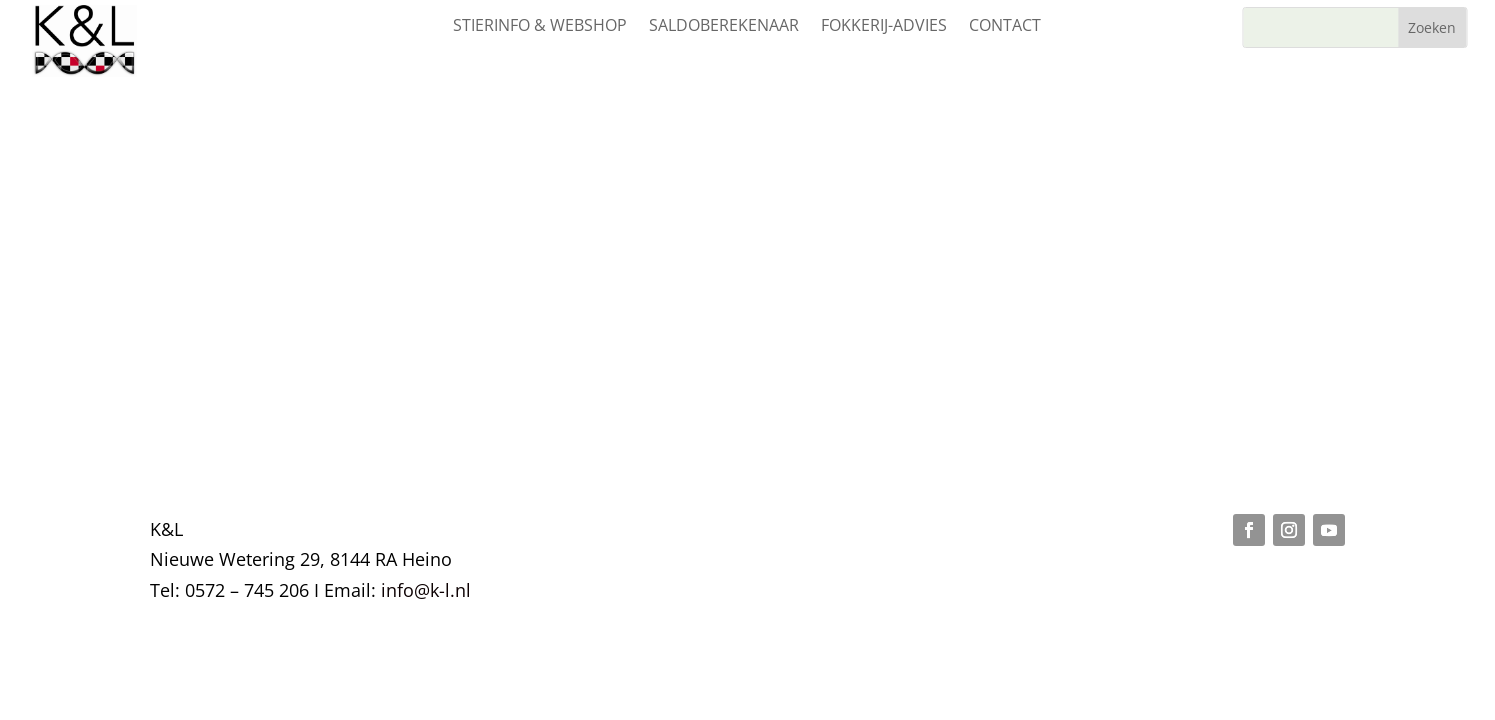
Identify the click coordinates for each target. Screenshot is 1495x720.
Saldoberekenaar (724, 27)
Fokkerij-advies (884, 27)
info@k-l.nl (426, 590)
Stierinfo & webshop (540, 27)
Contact (1005, 27)
